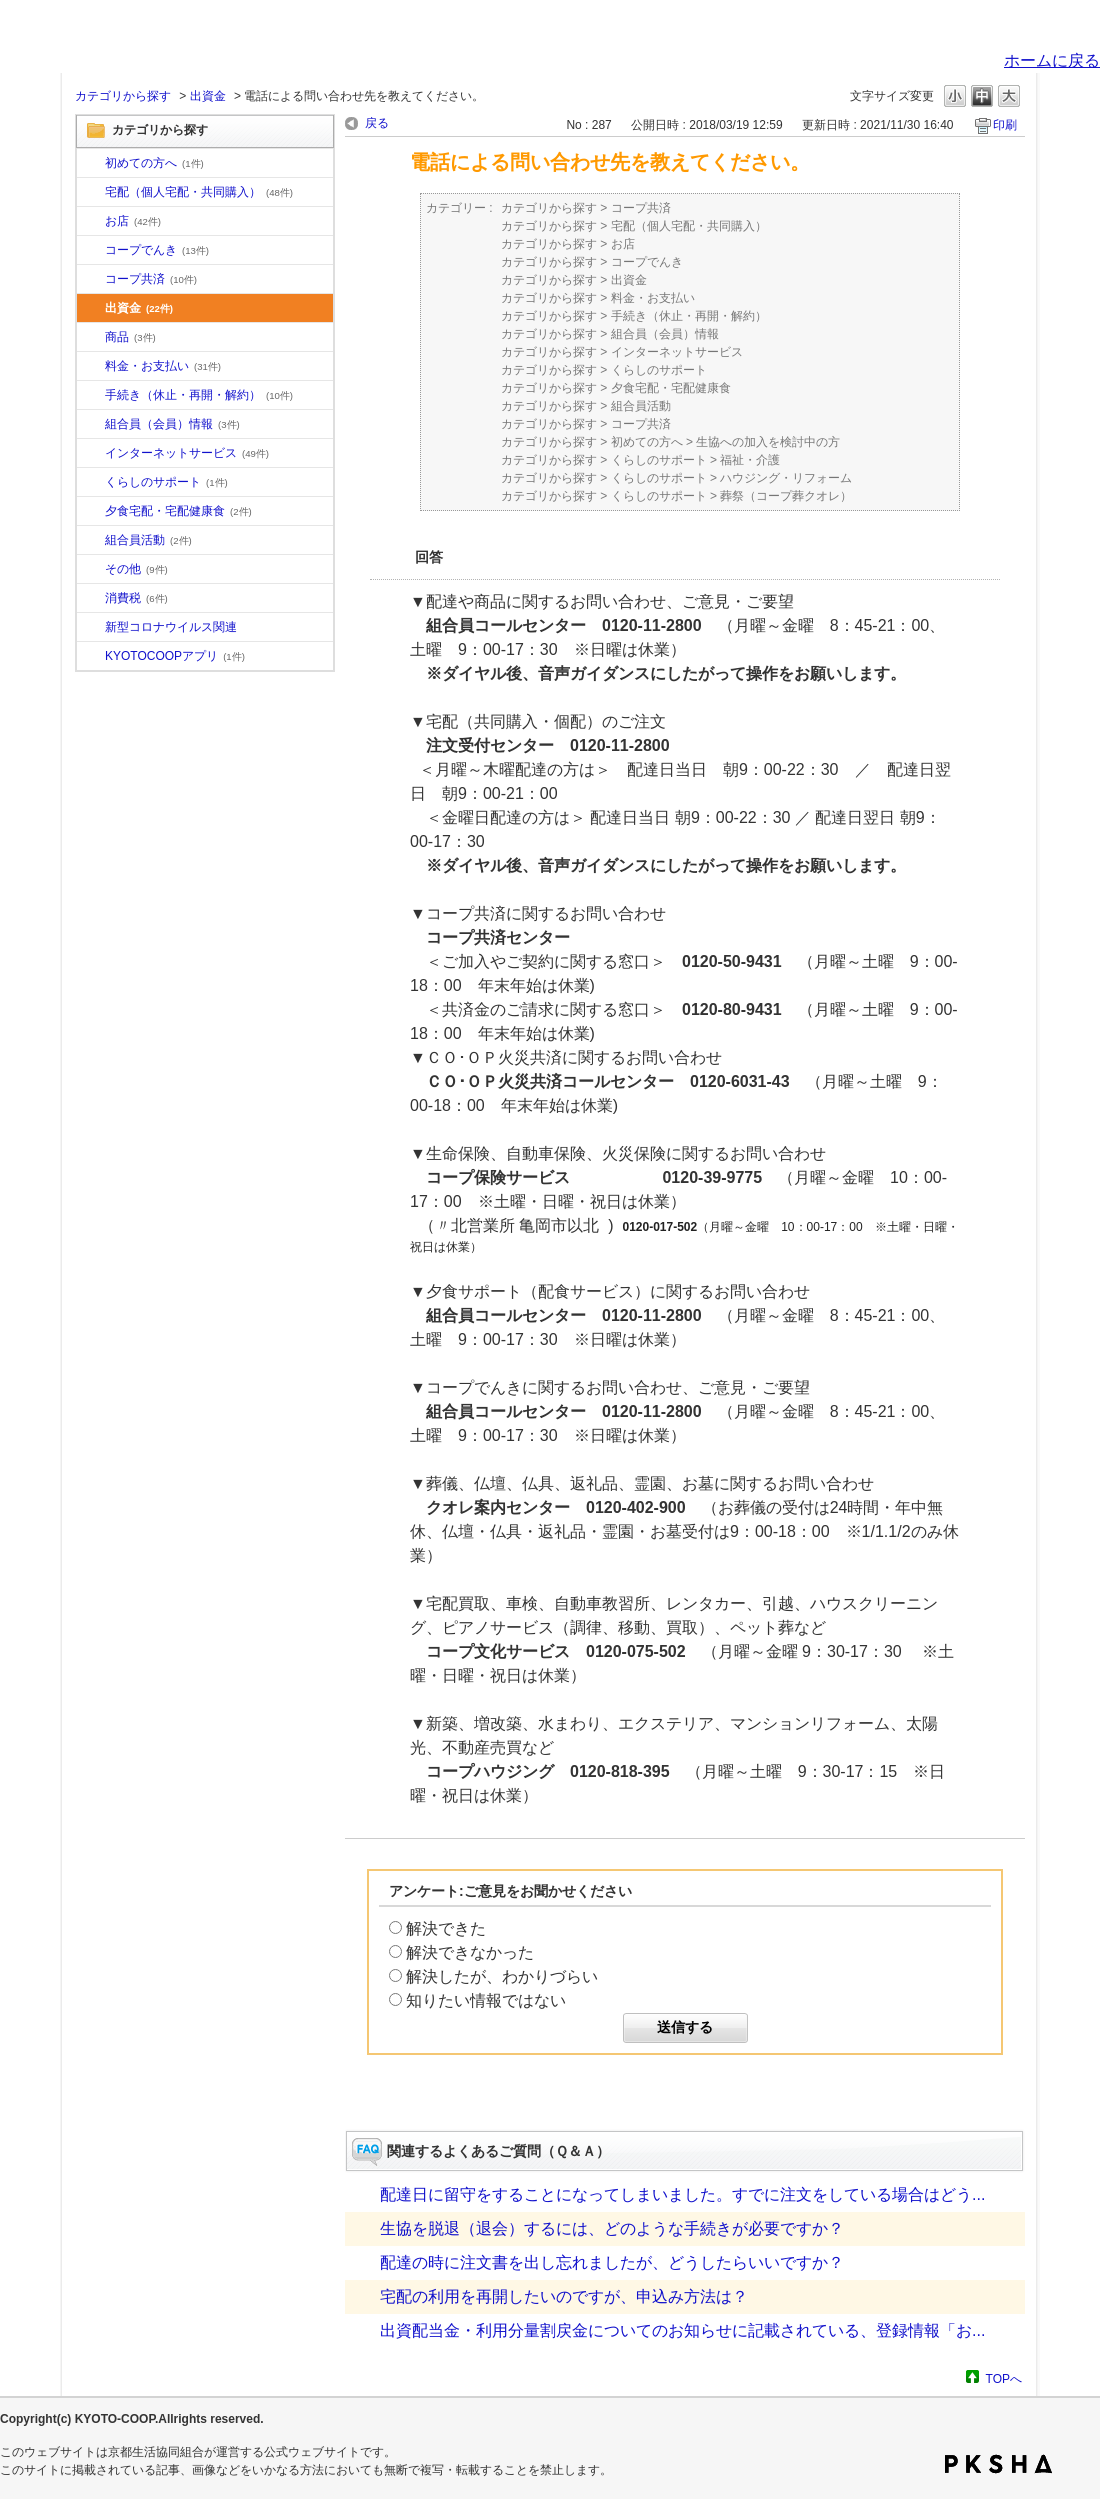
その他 (136, 569)
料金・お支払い (163, 366)
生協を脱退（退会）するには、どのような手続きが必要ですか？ (612, 2228)
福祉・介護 (750, 460)
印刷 (1005, 125)
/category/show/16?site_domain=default (91, 483)
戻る (377, 123)
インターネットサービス (187, 453)
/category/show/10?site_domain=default (91, 164)
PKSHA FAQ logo (998, 2464)
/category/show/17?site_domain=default (91, 512)
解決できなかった (470, 1952)
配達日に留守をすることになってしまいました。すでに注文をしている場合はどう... (682, 2194)
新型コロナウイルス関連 (171, 627)
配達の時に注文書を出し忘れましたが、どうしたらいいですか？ (612, 2262)
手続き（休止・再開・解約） (199, 395)
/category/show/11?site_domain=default (91, 338)
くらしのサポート (166, 482)
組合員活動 (148, 540)
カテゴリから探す (123, 96)
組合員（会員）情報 (172, 424)
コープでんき (157, 250)
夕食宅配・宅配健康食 (178, 511)
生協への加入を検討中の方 (768, 442)
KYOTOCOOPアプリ (175, 656)
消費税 (136, 598)
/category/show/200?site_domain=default (91, 657)
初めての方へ (154, 163)
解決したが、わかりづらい (502, 1976)
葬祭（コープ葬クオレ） (786, 496)
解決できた (446, 1928)
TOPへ (1004, 2378)
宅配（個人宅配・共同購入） (199, 192)
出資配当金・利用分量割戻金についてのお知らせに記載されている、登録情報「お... (682, 2330)
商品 (130, 337)
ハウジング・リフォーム (786, 478)
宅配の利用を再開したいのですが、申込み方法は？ (564, 2296)
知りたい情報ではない (486, 2000)
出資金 (208, 96)
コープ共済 (151, 279)
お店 (133, 221)
